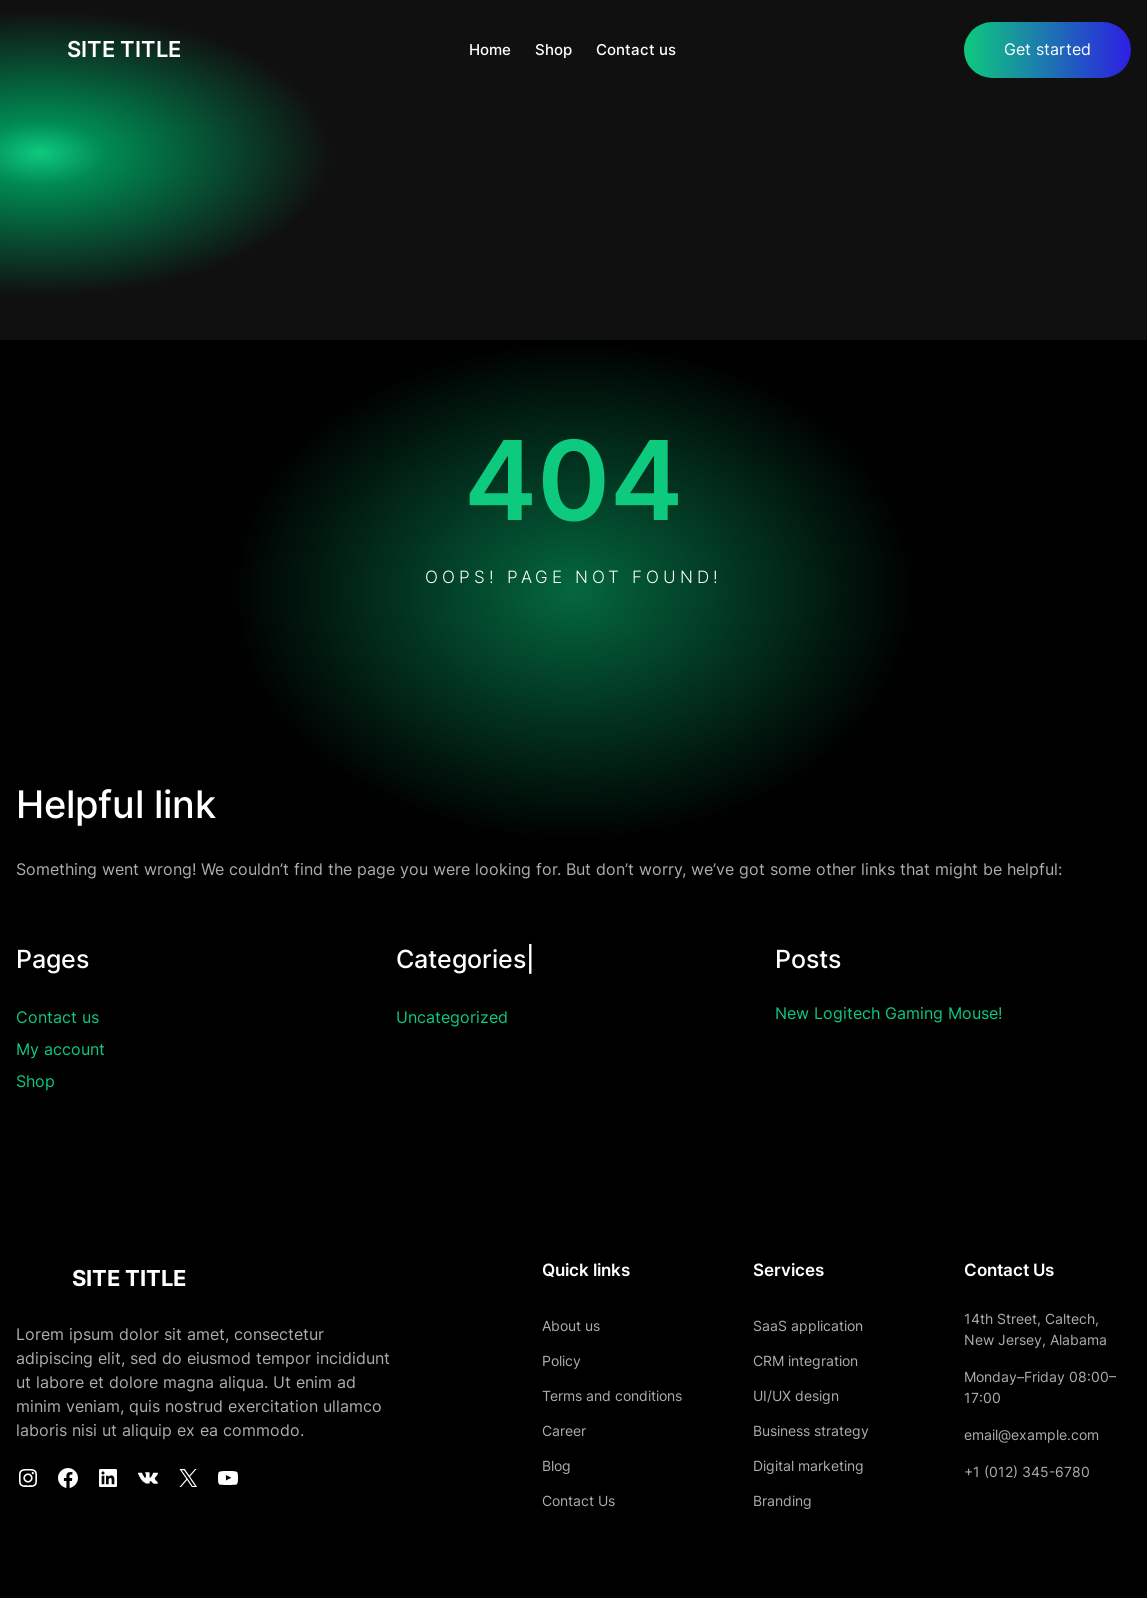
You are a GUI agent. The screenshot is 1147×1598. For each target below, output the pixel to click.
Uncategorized (452, 1018)
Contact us (57, 1018)
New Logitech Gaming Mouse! (896, 1014)
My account (60, 1050)
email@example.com (1019, 1434)
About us (535, 1325)
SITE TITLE (126, 50)
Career (528, 1430)
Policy (525, 1360)
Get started (1047, 50)
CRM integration (781, 1360)
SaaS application (784, 1325)
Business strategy (787, 1430)
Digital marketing (784, 1465)
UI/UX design (772, 1395)
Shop (35, 1082)
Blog (520, 1465)
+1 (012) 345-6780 (1015, 1471)
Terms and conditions (576, 1395)
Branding (758, 1500)
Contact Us (542, 1500)
